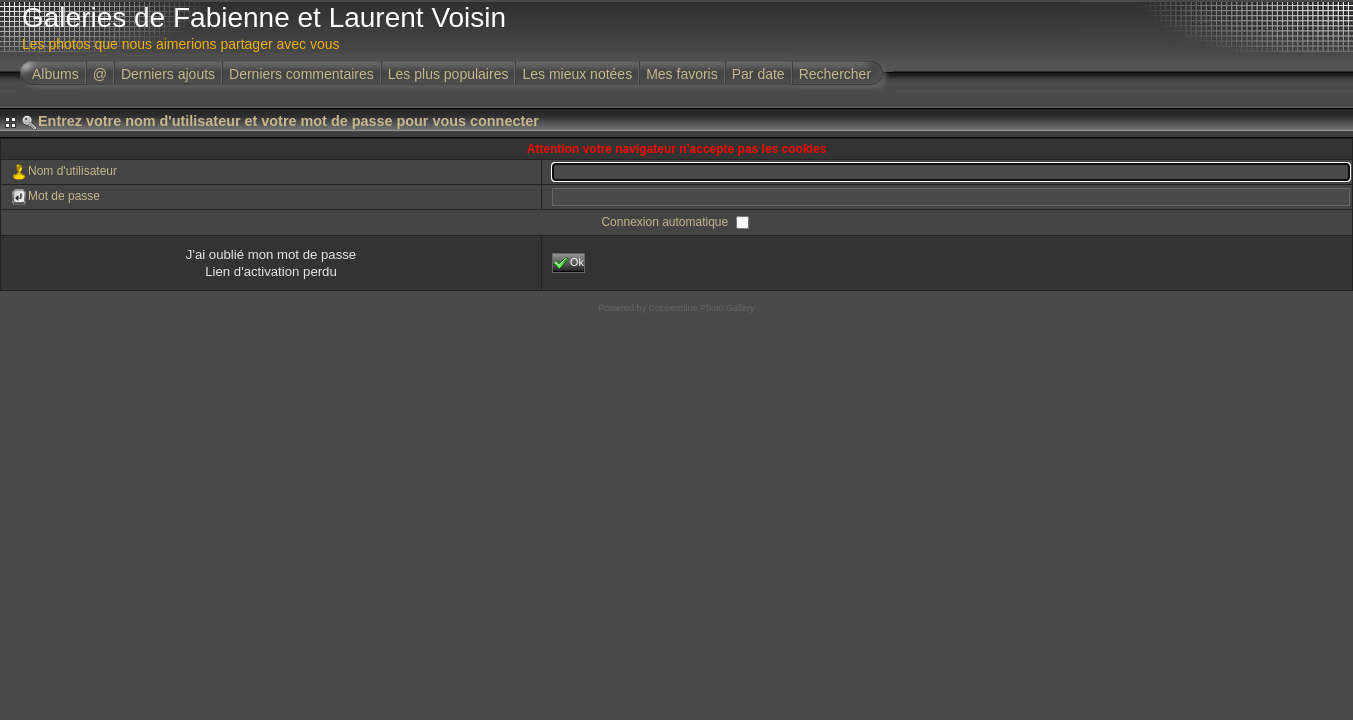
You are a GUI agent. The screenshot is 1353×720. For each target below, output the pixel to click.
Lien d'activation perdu (271, 271)
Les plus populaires (448, 74)
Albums (55, 74)
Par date (758, 74)
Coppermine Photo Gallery (701, 308)
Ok (568, 263)
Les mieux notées (577, 74)
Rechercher (835, 74)
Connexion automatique (666, 222)
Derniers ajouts (168, 74)
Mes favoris (682, 74)
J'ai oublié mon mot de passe (271, 254)
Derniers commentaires (301, 74)
